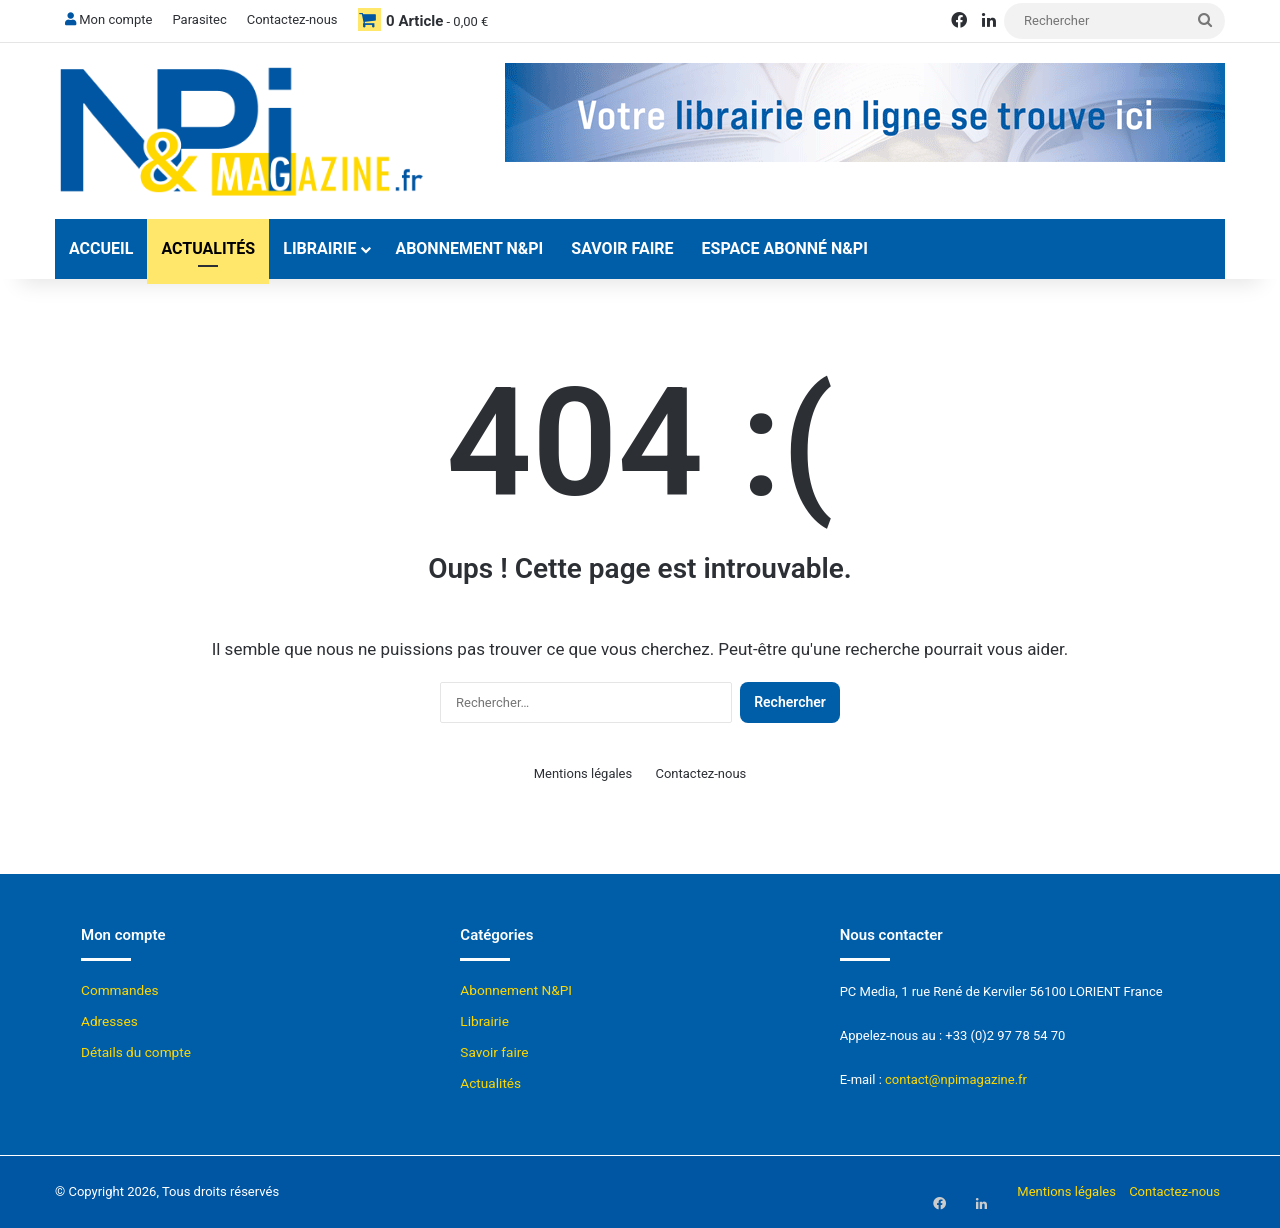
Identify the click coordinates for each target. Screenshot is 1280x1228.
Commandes (120, 990)
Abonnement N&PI (469, 248)
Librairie (319, 248)
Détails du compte (136, 1052)
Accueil (101, 248)
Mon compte (108, 19)
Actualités (208, 248)
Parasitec (199, 19)
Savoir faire (622, 248)
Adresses (109, 1021)
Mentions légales (583, 773)
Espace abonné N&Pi (785, 248)
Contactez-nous (292, 19)
